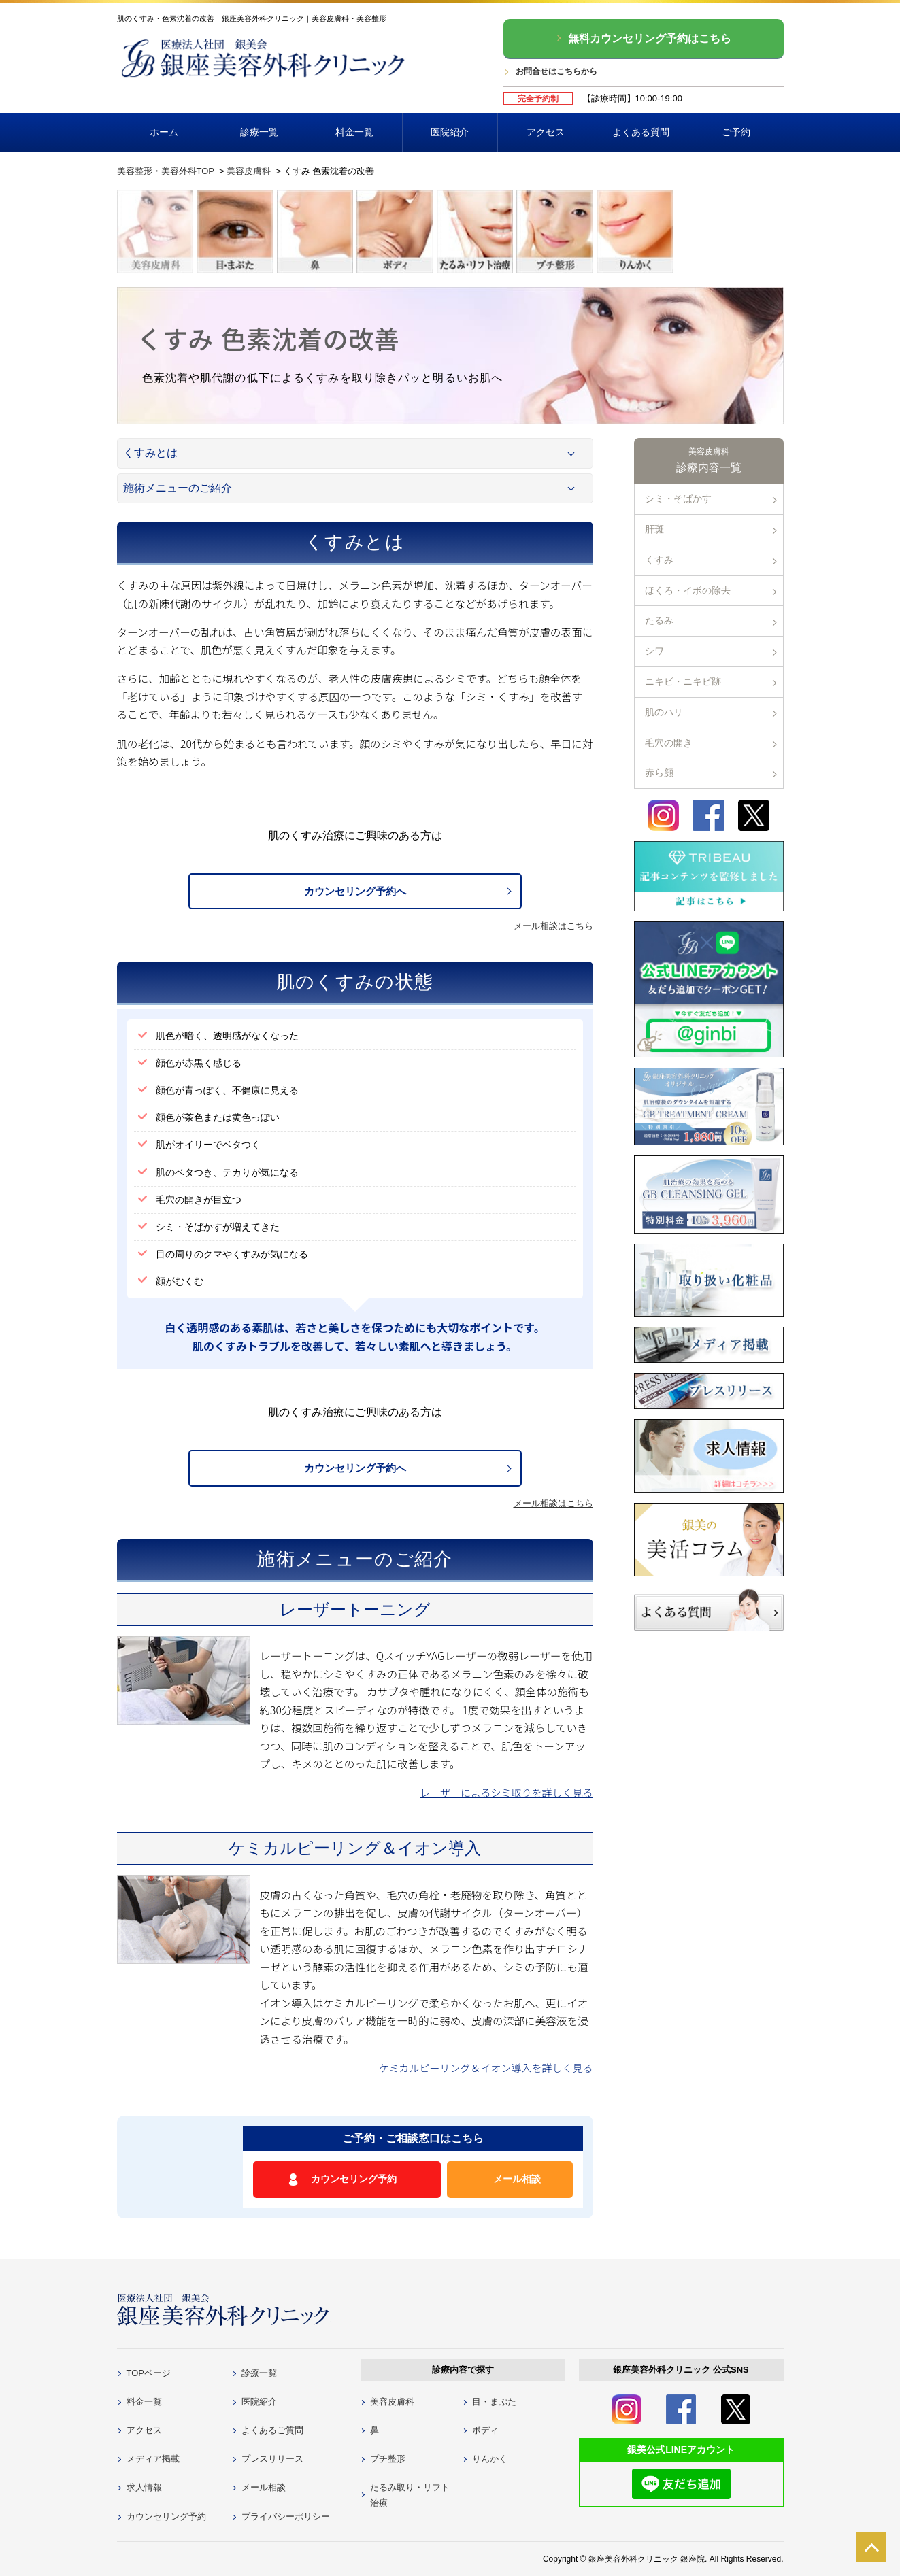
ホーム (164, 131)
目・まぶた (494, 2401)
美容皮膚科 (392, 2401)
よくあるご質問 (272, 2430)
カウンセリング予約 (354, 2178)
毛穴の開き (669, 742)
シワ (654, 650)
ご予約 (736, 131)
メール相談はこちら (553, 926)
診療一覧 (259, 131)
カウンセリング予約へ (355, 891)
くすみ (659, 559)
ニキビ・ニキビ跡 (683, 681)
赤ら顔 (659, 772)
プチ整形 (387, 2459)
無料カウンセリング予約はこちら (649, 38)
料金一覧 (354, 131)
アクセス (546, 131)
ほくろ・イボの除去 (688, 590)
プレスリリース (272, 2459)
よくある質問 (640, 131)
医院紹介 (450, 131)
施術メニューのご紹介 (177, 488)
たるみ (659, 620)
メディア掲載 (153, 2459)
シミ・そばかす (678, 498)
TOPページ (149, 2373)
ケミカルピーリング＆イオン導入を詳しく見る (486, 2068)
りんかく (489, 2459)
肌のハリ (664, 712)
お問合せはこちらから (556, 71)
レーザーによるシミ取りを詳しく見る (506, 1792)
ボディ (485, 2430)
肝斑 (654, 529)
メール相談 (517, 2178)
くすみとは (150, 452)
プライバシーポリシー (285, 2516)
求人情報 (144, 2487)
